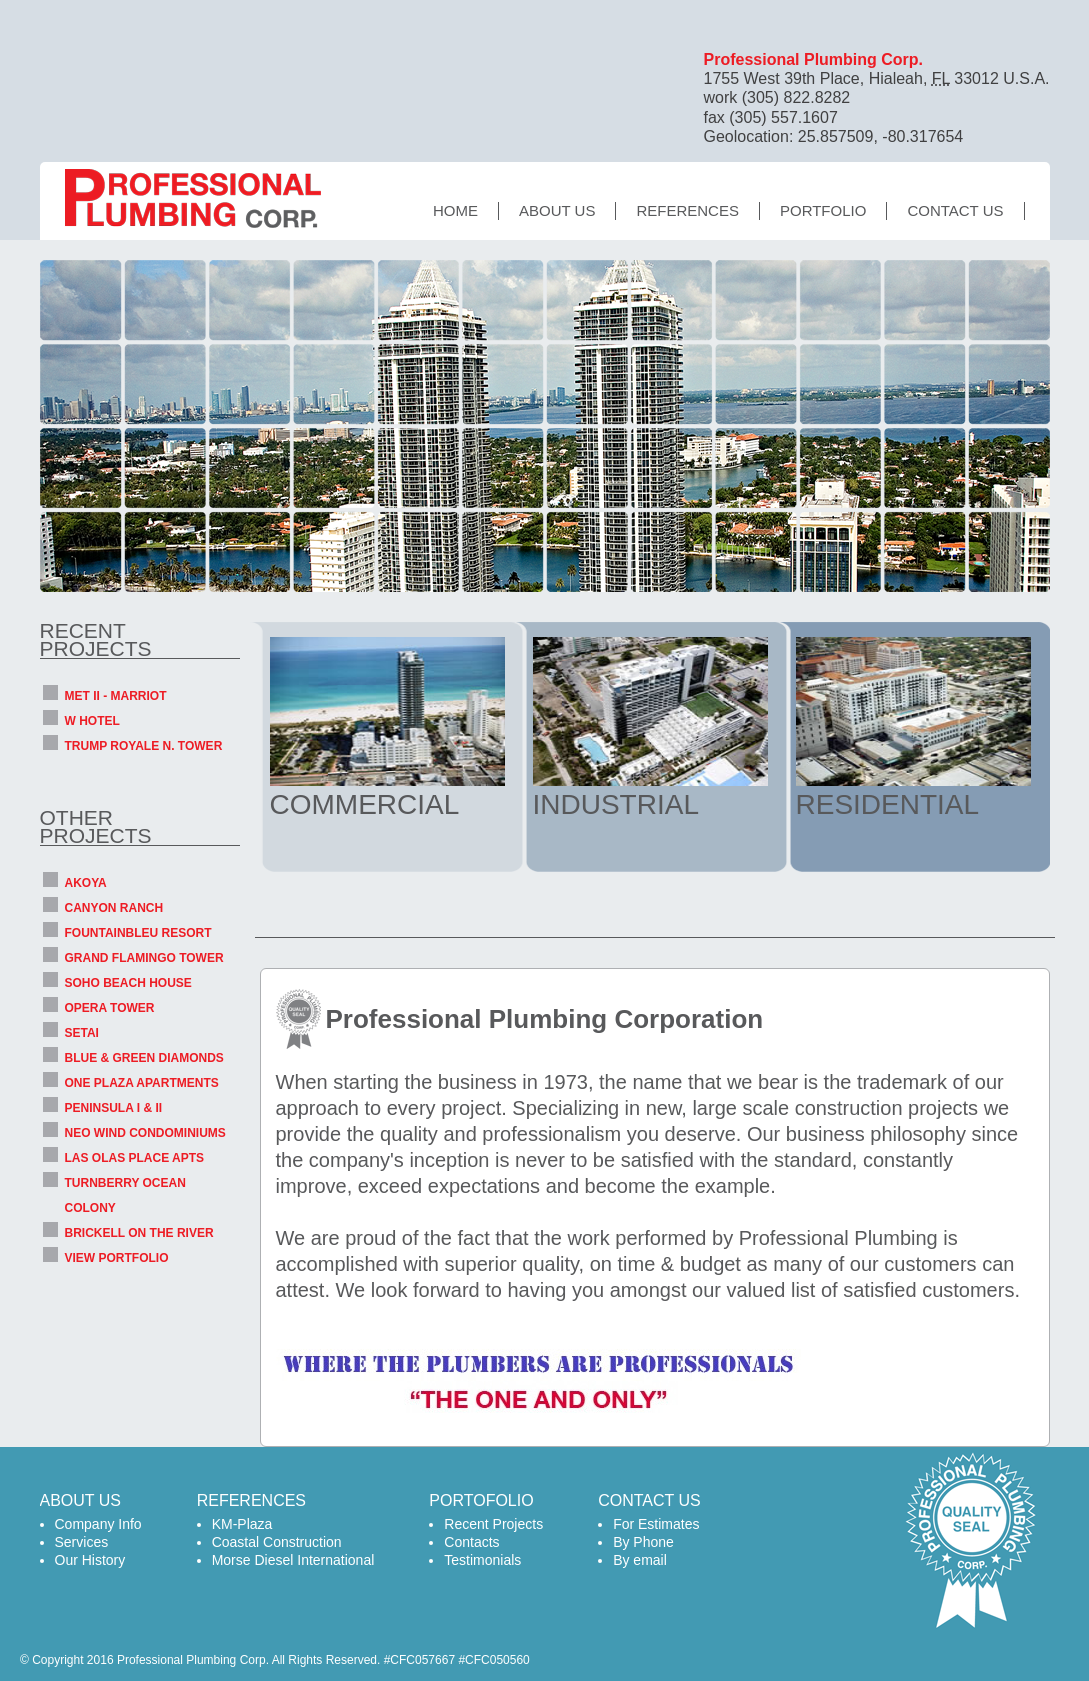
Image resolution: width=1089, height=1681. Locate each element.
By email (640, 1560)
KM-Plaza (242, 1524)
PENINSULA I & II (114, 1108)
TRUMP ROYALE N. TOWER (144, 746)
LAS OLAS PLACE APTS (135, 1158)
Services (82, 1542)
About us (557, 210)
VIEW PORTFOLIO (117, 1258)
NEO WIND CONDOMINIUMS (145, 1133)
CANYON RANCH (114, 908)
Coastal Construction (277, 1542)
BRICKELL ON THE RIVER (139, 1233)
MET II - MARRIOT (116, 696)
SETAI (82, 1033)
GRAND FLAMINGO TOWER (144, 958)
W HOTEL (92, 721)
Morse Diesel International (293, 1560)
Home (455, 210)
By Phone (643, 1542)
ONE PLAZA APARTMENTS (142, 1083)
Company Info (98, 1524)
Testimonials (482, 1560)
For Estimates (656, 1524)
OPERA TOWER (110, 1008)
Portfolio (823, 210)
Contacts (471, 1542)
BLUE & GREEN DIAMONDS (144, 1058)
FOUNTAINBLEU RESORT (138, 933)
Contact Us (955, 210)
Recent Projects (493, 1524)
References (687, 210)
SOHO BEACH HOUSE (128, 983)
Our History (90, 1560)
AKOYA (86, 883)
